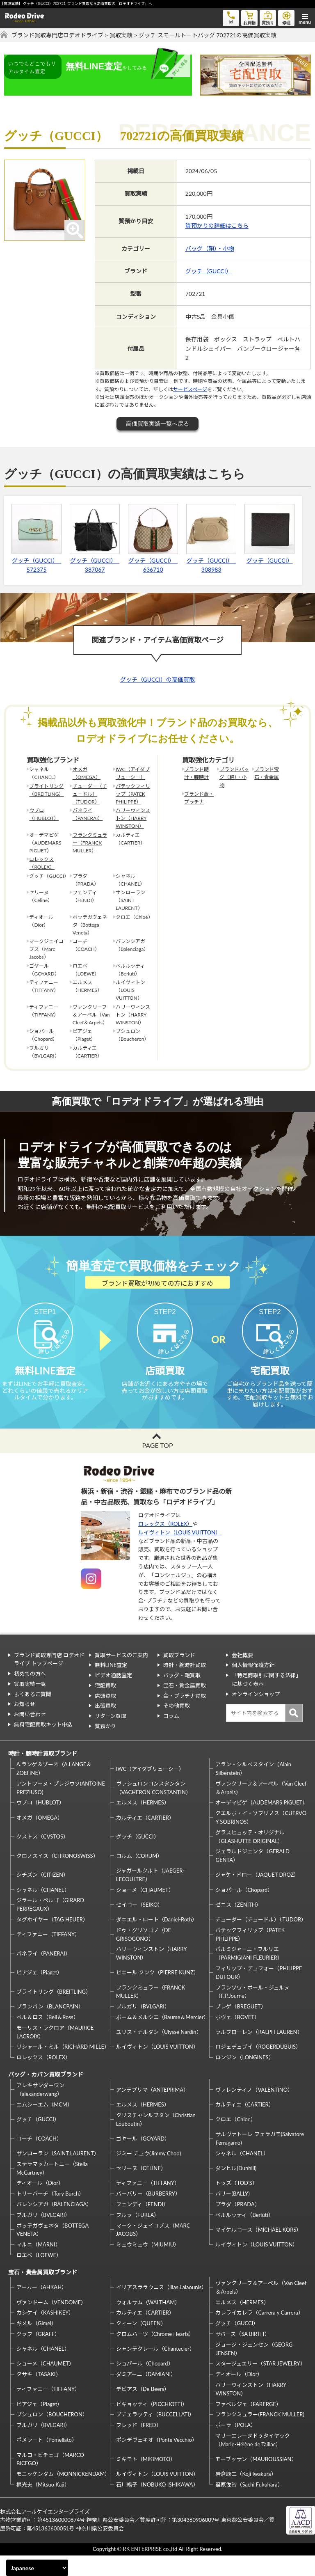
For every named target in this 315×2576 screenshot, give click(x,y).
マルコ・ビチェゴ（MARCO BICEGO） (50, 2479)
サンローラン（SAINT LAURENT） (57, 2174)
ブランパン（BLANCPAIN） (50, 2027)
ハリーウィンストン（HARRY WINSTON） (133, 818)
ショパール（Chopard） (244, 1910)
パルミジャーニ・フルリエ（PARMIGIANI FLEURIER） (248, 1973)
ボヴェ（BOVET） (237, 2037)
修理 (286, 17)
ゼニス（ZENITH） (238, 1925)
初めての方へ (30, 1694)
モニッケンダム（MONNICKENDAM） (62, 2494)
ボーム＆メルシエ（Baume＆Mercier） (162, 2037)
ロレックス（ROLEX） (42, 863)
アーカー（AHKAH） (41, 2307)
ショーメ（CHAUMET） (145, 1910)
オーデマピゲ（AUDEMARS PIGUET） (261, 1823)
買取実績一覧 (30, 1704)
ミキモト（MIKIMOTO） (146, 2479)
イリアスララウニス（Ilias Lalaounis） (161, 2307)
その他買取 (176, 1726)
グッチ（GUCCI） (208, 271)
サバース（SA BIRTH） (242, 2354)
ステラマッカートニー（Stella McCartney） (52, 2188)
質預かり (105, 1746)
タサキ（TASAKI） (38, 2394)
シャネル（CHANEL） (43, 1910)
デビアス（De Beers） (142, 2409)
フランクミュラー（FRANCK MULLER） (90, 843)
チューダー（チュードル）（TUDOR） (90, 794)
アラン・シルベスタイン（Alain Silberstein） (253, 1789)
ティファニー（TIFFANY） (48, 1954)
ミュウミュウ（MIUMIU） (148, 2265)
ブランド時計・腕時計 (196, 773)
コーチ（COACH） (39, 2159)
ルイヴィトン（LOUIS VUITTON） (179, 1553)
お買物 (249, 17)
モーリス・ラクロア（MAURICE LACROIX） (55, 2052)
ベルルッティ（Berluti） (244, 2235)
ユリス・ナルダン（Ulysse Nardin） (159, 2052)
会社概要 (242, 1675)
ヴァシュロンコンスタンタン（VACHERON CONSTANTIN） (153, 1808)
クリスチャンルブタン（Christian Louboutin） (156, 2140)
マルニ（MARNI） (38, 2265)
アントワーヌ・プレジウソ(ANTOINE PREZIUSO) (60, 1808)
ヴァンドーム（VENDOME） (51, 2323)
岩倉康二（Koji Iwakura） (245, 2494)
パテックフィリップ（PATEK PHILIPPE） (133, 794)
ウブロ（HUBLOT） (44, 814)
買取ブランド (179, 1675)
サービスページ (190, 389)
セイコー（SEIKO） (139, 1925)
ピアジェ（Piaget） (39, 1993)
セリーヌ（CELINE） (141, 2188)
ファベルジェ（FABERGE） (248, 2424)
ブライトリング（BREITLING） (46, 790)
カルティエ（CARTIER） (145, 1838)
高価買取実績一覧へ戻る (157, 423)
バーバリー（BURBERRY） (148, 2214)
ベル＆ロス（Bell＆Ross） (47, 2037)
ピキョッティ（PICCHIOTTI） (151, 2424)
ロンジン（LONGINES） (244, 2078)
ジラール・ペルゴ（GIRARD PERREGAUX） (50, 1925)
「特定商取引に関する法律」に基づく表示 (266, 1700)
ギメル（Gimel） (36, 2343)
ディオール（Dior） (40, 2203)
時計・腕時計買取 (184, 1685)
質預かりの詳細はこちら (217, 225)
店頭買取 (105, 1716)
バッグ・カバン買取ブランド (45, 2094)
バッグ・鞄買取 (182, 1695)
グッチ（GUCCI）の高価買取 (157, 679)
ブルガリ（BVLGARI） (143, 2027)
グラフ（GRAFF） (38, 2354)
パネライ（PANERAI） (88, 814)
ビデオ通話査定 (113, 1695)
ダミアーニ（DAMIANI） (146, 2394)
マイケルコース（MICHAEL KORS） (258, 2250)
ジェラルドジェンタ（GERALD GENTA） (252, 1876)
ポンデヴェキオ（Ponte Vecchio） (156, 2460)
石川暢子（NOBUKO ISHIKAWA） (157, 2505)
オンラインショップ (256, 1714)
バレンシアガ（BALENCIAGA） (54, 2224)
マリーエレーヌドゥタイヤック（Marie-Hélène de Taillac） (252, 2460)
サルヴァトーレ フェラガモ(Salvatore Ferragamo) (259, 2158)
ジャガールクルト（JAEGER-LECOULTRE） (150, 1895)
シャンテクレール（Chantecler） (155, 2369)
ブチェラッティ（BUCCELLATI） (155, 2435)
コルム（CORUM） (139, 1876)
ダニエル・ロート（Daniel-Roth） (156, 1940)
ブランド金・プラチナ (199, 798)
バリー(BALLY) (232, 2214)
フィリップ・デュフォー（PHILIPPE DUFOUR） (258, 1993)
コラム (171, 1736)
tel (231, 17)
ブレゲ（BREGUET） (240, 2027)
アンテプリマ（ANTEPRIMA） (152, 2110)
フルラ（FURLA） (138, 2235)
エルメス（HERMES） (142, 1823)
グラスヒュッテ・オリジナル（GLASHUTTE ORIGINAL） (250, 1857)
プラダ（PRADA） (237, 2224)
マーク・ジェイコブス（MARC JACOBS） (153, 2250)
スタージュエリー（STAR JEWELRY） (260, 2384)
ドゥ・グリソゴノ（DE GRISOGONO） (143, 1954)
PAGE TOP (157, 1466)
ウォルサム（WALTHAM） (148, 2323)
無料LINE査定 (111, 1685)
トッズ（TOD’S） (236, 2203)
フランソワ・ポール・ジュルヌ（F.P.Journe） (252, 2012)
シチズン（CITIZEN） (42, 1895)
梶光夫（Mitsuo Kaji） (43, 2505)
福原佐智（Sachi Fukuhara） (249, 2505)
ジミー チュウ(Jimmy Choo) (148, 2174)
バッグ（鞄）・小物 (209, 248)
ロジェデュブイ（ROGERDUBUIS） (258, 2067)
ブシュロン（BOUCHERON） (52, 2435)
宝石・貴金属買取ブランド (42, 2292)
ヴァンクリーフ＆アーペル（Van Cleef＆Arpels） (260, 1808)
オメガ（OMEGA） (86, 773)
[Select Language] (37, 2568)
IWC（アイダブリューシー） (133, 773)
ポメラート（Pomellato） (46, 2460)
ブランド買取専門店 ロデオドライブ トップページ (49, 1679)
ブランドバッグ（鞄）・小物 (234, 777)
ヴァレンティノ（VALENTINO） (254, 2110)
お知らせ (24, 1724)
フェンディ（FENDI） (142, 2224)
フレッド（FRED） (139, 2445)
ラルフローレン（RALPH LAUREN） (258, 2052)
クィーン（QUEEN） (141, 2343)
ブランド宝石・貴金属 (266, 773)
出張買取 (105, 1726)
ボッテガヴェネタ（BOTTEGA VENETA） (52, 2250)
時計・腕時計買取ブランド (42, 1773)
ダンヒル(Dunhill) (235, 2188)
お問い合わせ (30, 1734)
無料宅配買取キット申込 (43, 1745)
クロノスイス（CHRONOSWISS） (57, 1876)
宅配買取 (105, 1706)
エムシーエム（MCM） (44, 2125)
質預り (268, 17)
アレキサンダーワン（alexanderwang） (40, 2110)
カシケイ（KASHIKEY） (45, 2333)
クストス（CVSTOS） (42, 1857)
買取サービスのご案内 (121, 1675)
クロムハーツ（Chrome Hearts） (155, 2354)
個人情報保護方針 (253, 1685)
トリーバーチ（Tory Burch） (50, 2214)
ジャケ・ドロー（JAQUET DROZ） (257, 1895)
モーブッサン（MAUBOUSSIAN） (256, 2479)
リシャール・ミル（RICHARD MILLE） (62, 2067)
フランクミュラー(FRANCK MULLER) (259, 2435)
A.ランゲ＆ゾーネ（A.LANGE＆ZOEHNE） (53, 1789)
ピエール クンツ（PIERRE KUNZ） (157, 1993)
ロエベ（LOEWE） (39, 2275)
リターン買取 (110, 1736)
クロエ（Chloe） (235, 2139)
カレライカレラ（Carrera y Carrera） (259, 2333)
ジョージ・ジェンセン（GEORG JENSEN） (253, 2369)
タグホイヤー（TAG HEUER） (52, 1940)
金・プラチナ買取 (184, 1716)
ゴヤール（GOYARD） (143, 2159)
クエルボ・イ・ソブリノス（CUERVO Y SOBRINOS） (260, 1838)
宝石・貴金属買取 (184, 1706)
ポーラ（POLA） (235, 2445)
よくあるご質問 (32, 1714)
